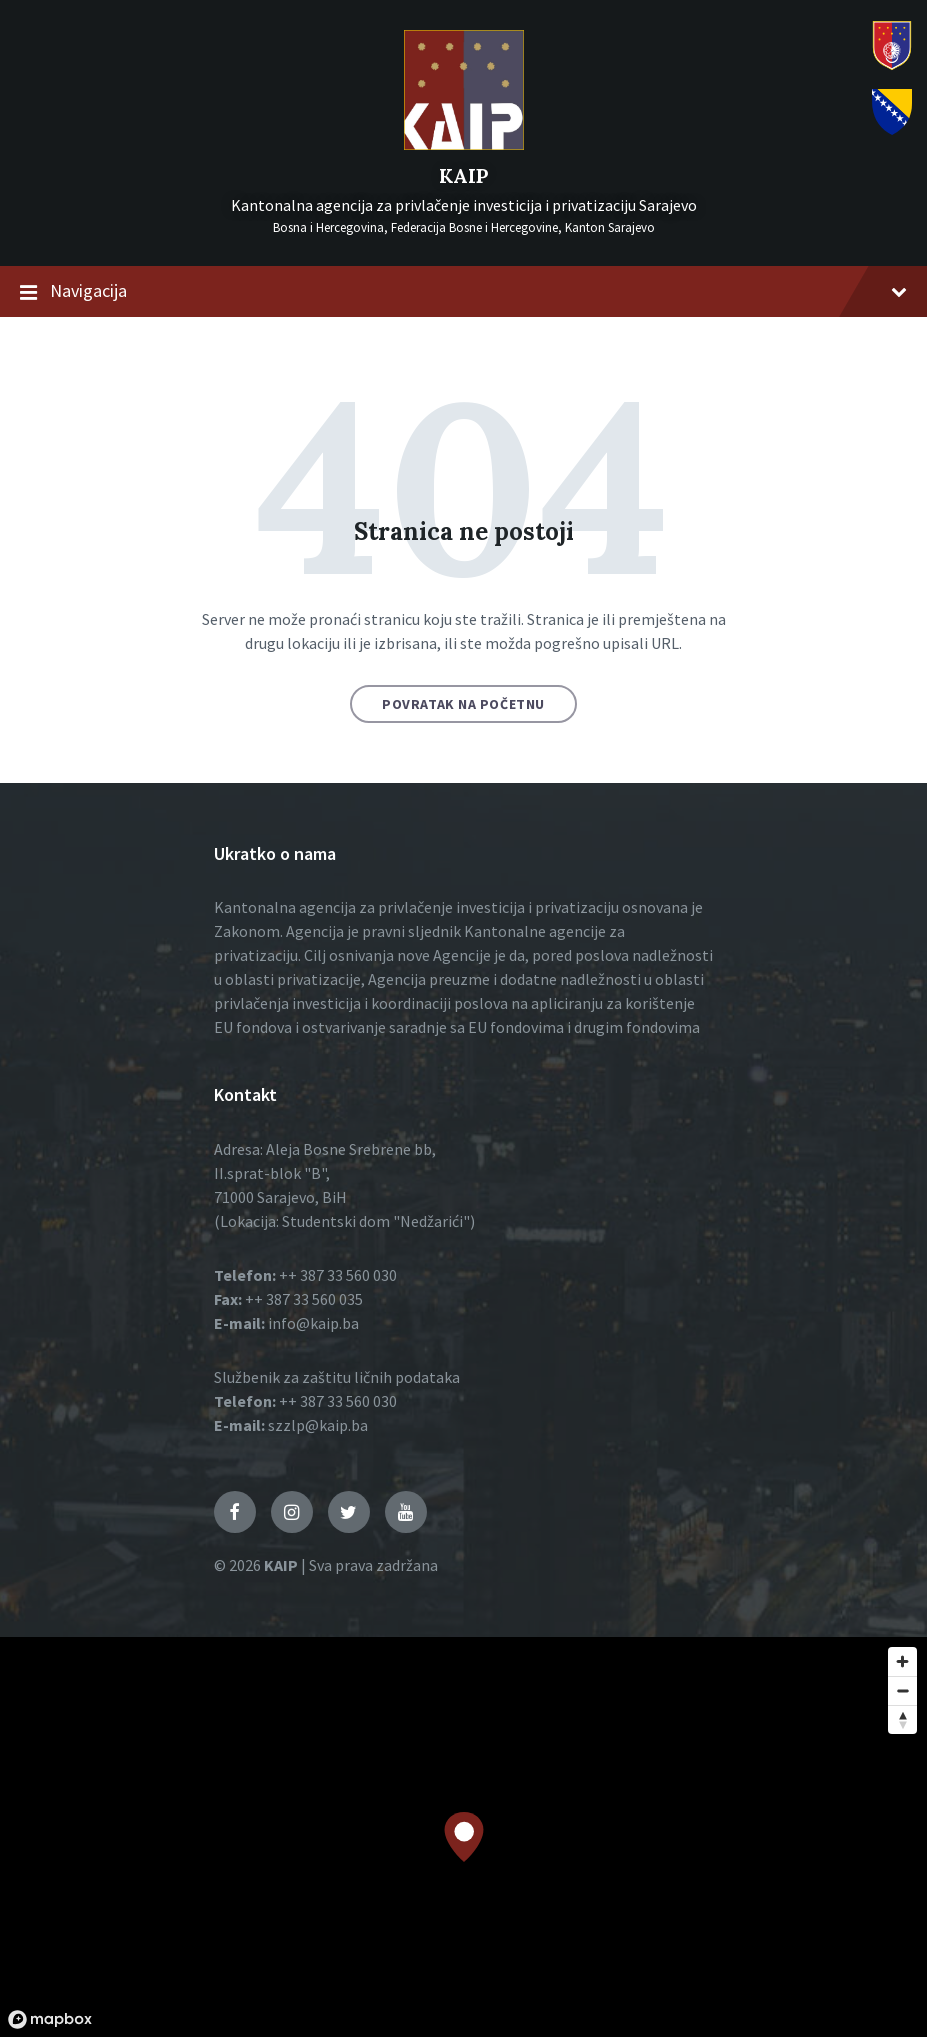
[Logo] (464, 144)
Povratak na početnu (463, 704)
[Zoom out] (902, 1690)
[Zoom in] (902, 1661)
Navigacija (463, 292)
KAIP (463, 175)
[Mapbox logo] (50, 2019)
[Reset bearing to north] (902, 1719)
